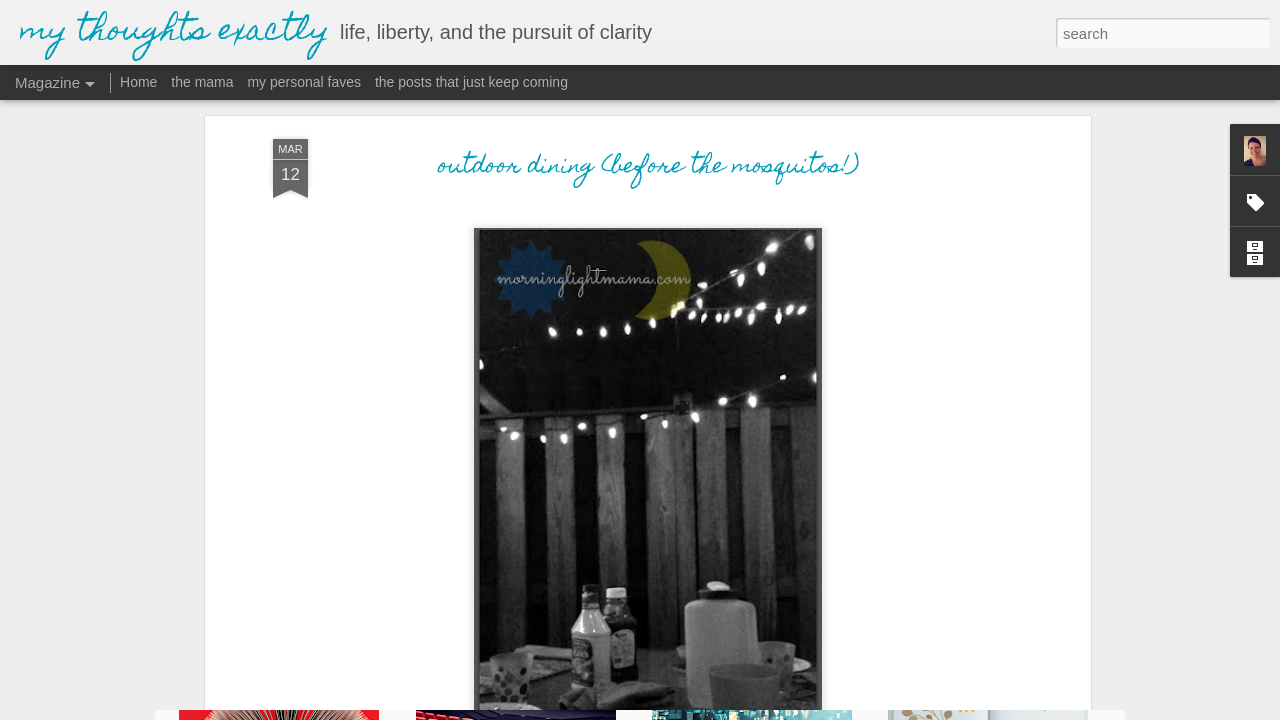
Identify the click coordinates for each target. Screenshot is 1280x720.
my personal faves (304, 82)
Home (138, 82)
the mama (202, 82)
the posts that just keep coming (471, 82)
